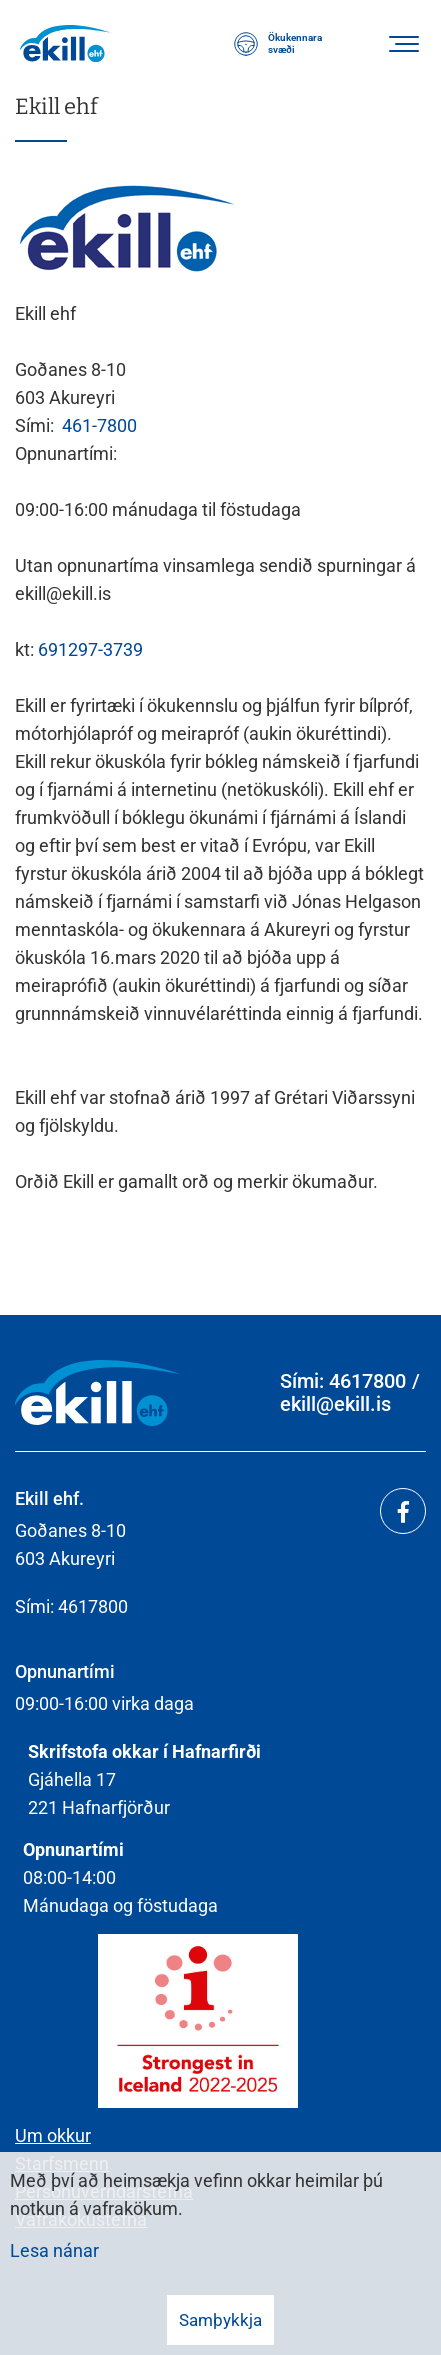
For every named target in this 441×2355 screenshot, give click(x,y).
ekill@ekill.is (335, 1404)
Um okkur (53, 2135)
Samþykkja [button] (220, 2320)
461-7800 (99, 425)
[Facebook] (403, 1511)
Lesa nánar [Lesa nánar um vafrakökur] (54, 2250)
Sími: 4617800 (343, 1381)
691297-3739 (90, 649)
